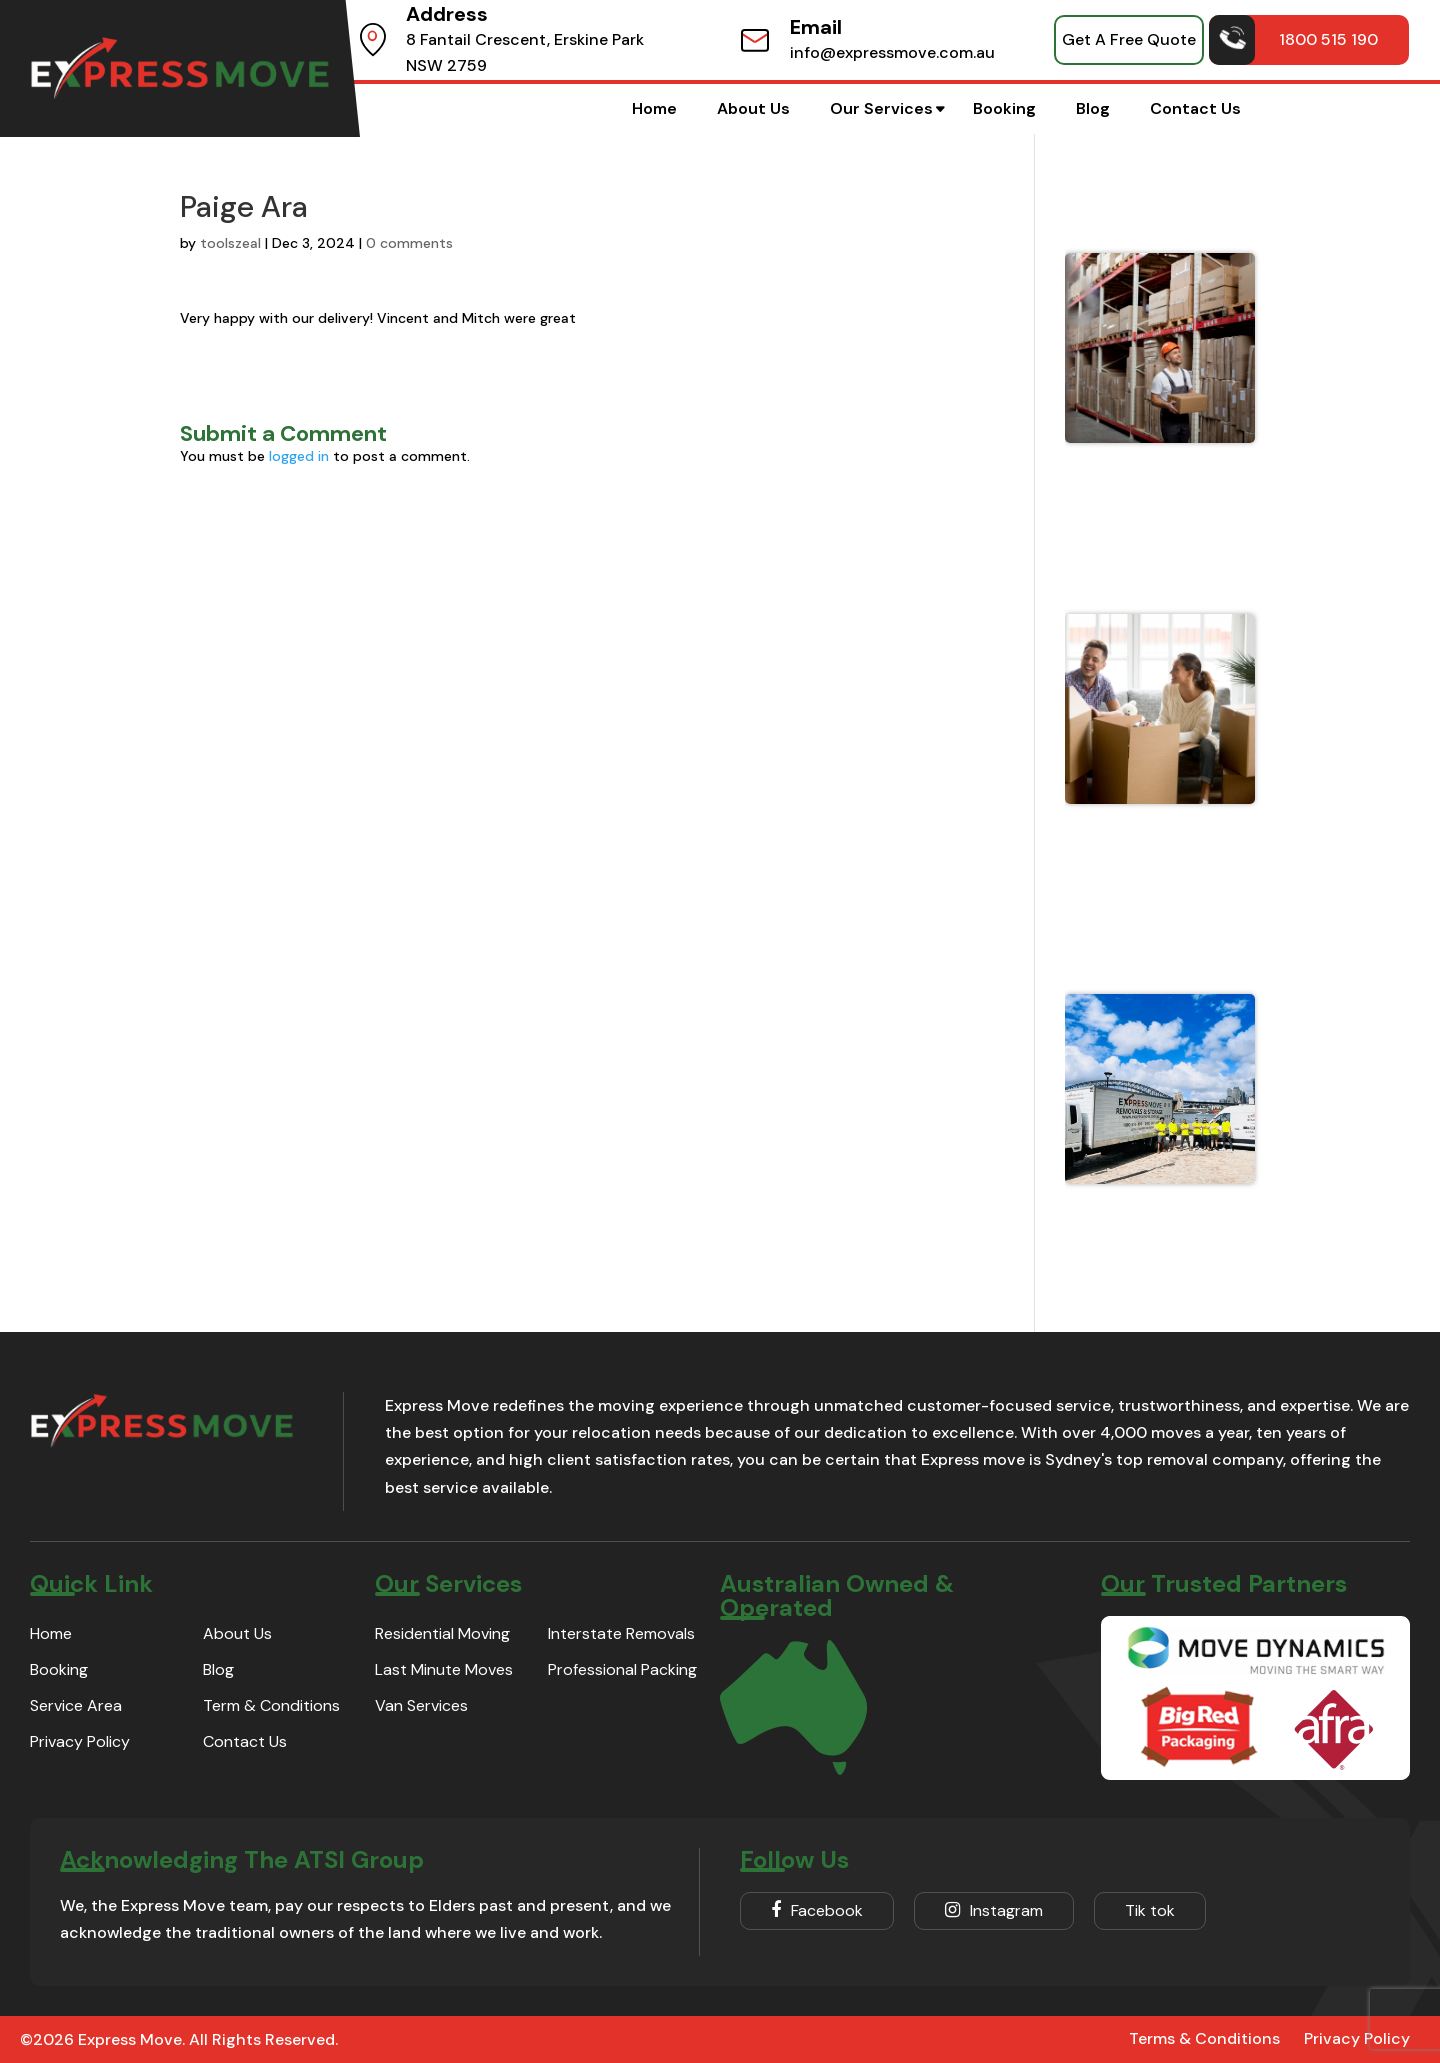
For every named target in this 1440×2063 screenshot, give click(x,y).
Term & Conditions (271, 1705)
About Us (753, 108)
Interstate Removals (621, 1633)
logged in (299, 456)
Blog (1093, 108)
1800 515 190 (1294, 40)
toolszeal (230, 243)
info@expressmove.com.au (892, 52)
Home (654, 108)
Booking (1004, 108)
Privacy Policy (80, 1741)
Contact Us (1195, 108)
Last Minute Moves (444, 1669)
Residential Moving (442, 1633)
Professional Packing (622, 1669)
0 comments (409, 243)
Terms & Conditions (1204, 2038)
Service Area (76, 1705)
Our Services (881, 108)
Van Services (421, 1705)
